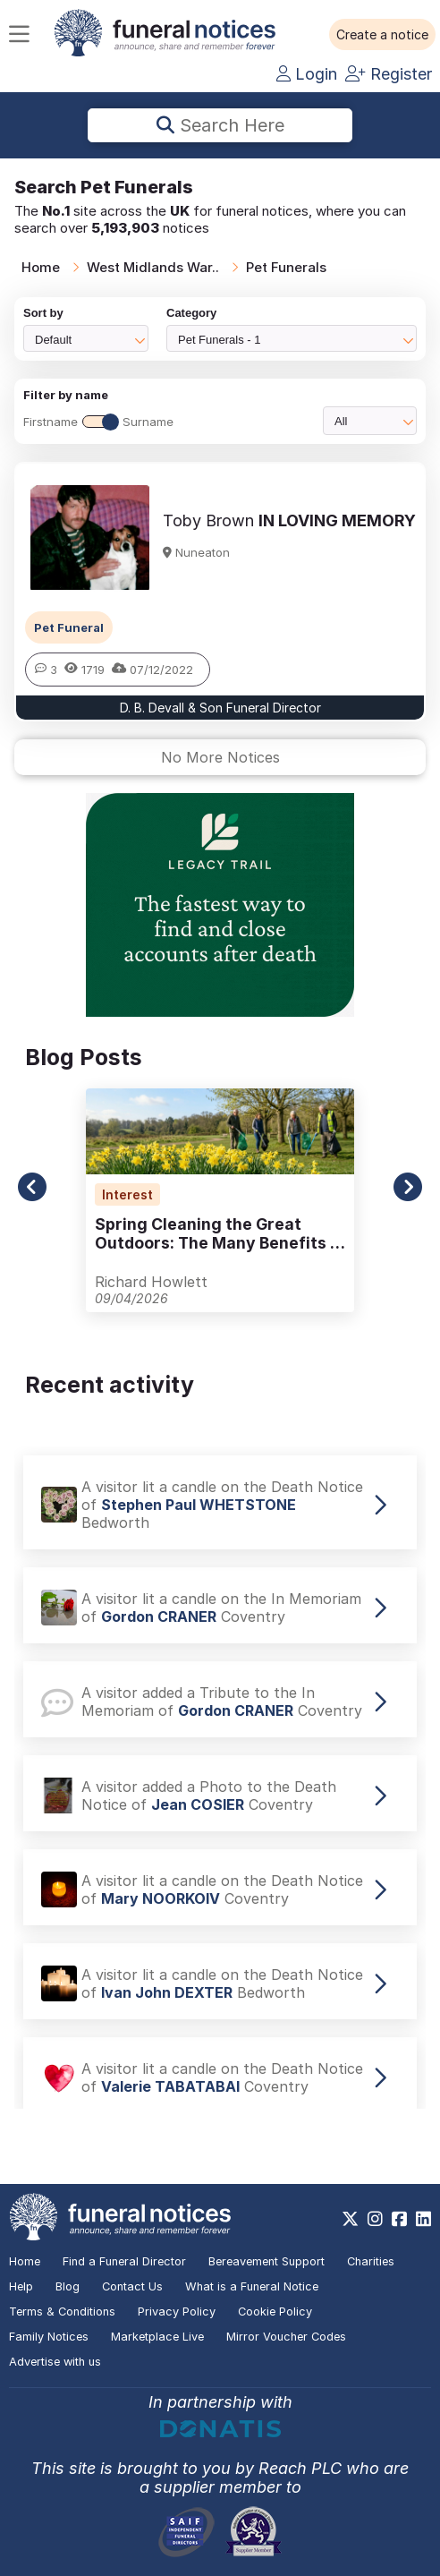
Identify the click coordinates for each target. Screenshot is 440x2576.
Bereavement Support (266, 2261)
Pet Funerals (286, 267)
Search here (220, 125)
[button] (382, 35)
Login (306, 73)
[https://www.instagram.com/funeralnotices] (375, 2219)
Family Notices (49, 2336)
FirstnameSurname (98, 421)
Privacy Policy (177, 2311)
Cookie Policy (275, 2311)
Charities (370, 2261)
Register (388, 73)
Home (40, 267)
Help (21, 2286)
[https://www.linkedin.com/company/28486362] (423, 2219)
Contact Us (132, 2286)
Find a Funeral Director (124, 2261)
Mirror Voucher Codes (286, 2336)
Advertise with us (55, 2361)
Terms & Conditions (62, 2311)
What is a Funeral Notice (251, 2286)
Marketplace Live (157, 2336)
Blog (67, 2286)
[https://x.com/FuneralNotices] (350, 2219)
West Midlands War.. (153, 267)
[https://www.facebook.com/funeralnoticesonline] (399, 2219)
